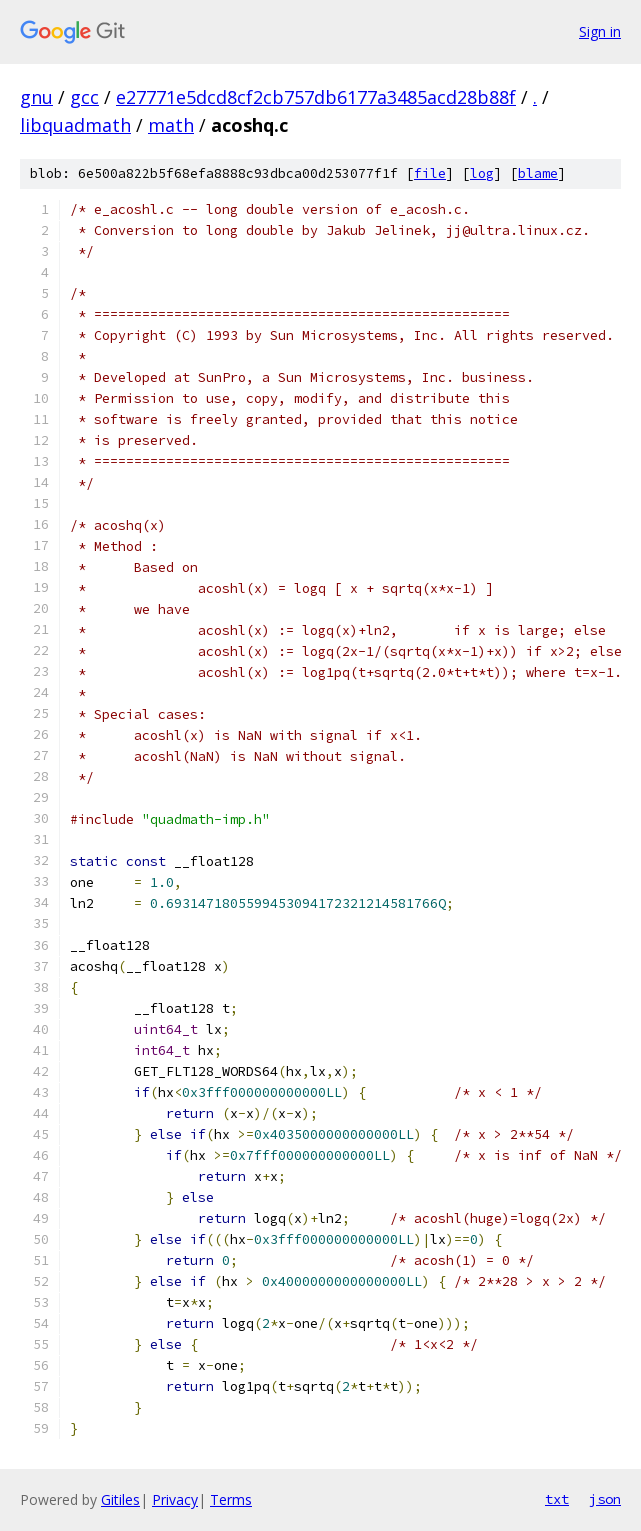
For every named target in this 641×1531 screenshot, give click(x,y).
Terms (231, 1499)
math (171, 125)
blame (538, 173)
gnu (36, 97)
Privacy (175, 1499)
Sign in (600, 31)
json (605, 1499)
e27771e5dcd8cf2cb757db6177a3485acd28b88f (316, 97)
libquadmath (75, 125)
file (430, 173)
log (482, 173)
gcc (84, 97)
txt (557, 1499)
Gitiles (120, 1499)
